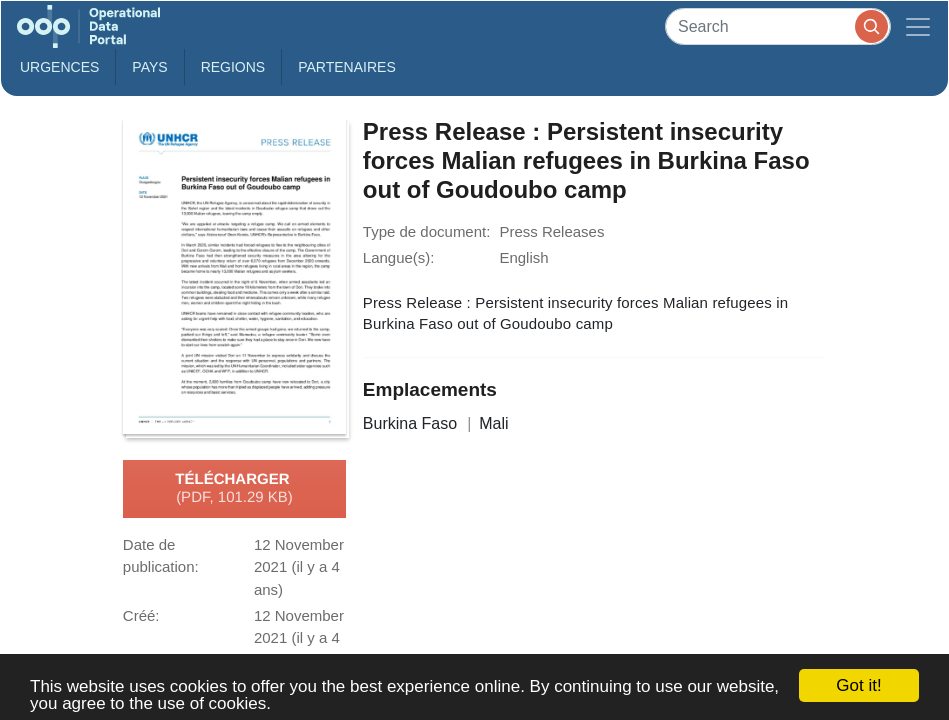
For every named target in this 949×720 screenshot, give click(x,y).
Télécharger (234, 489)
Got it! (858, 685)
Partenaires (347, 67)
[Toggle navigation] (918, 26)
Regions (233, 67)
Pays (149, 67)
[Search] (778, 26)
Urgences (59, 67)
